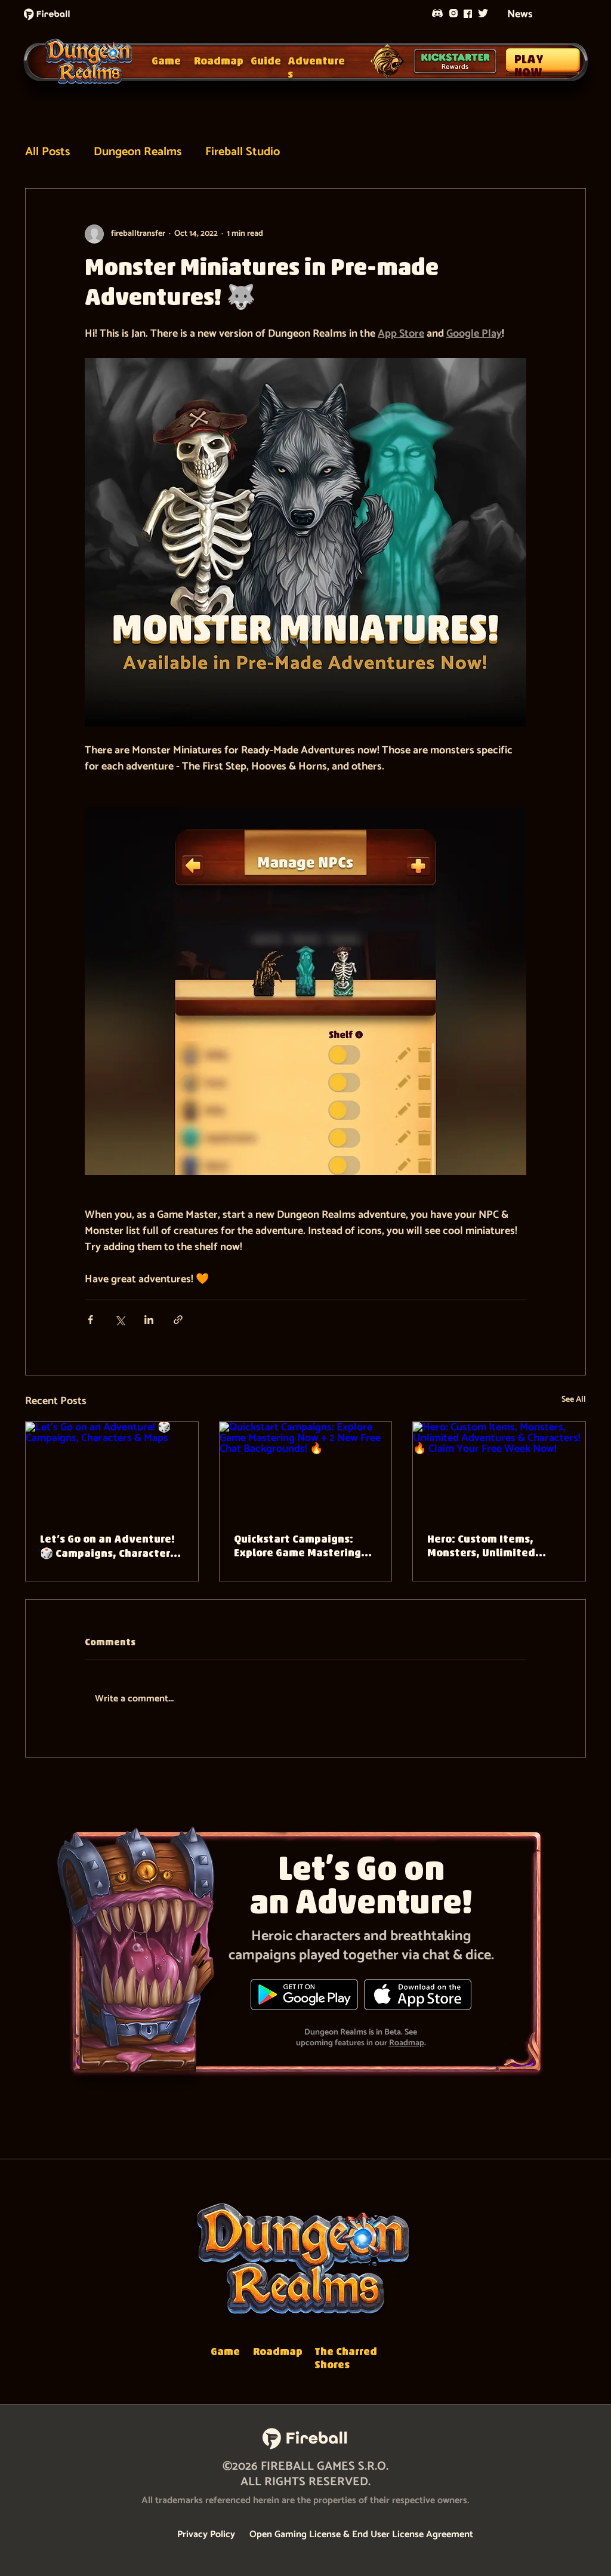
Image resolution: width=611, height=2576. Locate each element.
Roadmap (406, 2043)
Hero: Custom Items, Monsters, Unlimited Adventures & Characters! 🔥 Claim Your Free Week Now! (495, 1547)
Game (166, 61)
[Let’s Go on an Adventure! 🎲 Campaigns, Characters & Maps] (112, 1470)
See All (573, 1400)
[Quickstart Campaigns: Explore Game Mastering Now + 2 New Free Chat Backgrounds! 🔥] (306, 1470)
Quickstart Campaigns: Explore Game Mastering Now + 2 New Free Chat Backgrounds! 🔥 (297, 1547)
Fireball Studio (242, 152)
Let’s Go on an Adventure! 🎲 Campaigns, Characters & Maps (107, 1547)
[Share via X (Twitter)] (119, 1319)
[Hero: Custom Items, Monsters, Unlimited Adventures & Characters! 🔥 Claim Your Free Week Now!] (499, 1470)
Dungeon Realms (137, 152)
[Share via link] (178, 1319)
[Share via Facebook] (90, 1319)
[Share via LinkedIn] (149, 1319)
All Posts (47, 152)
